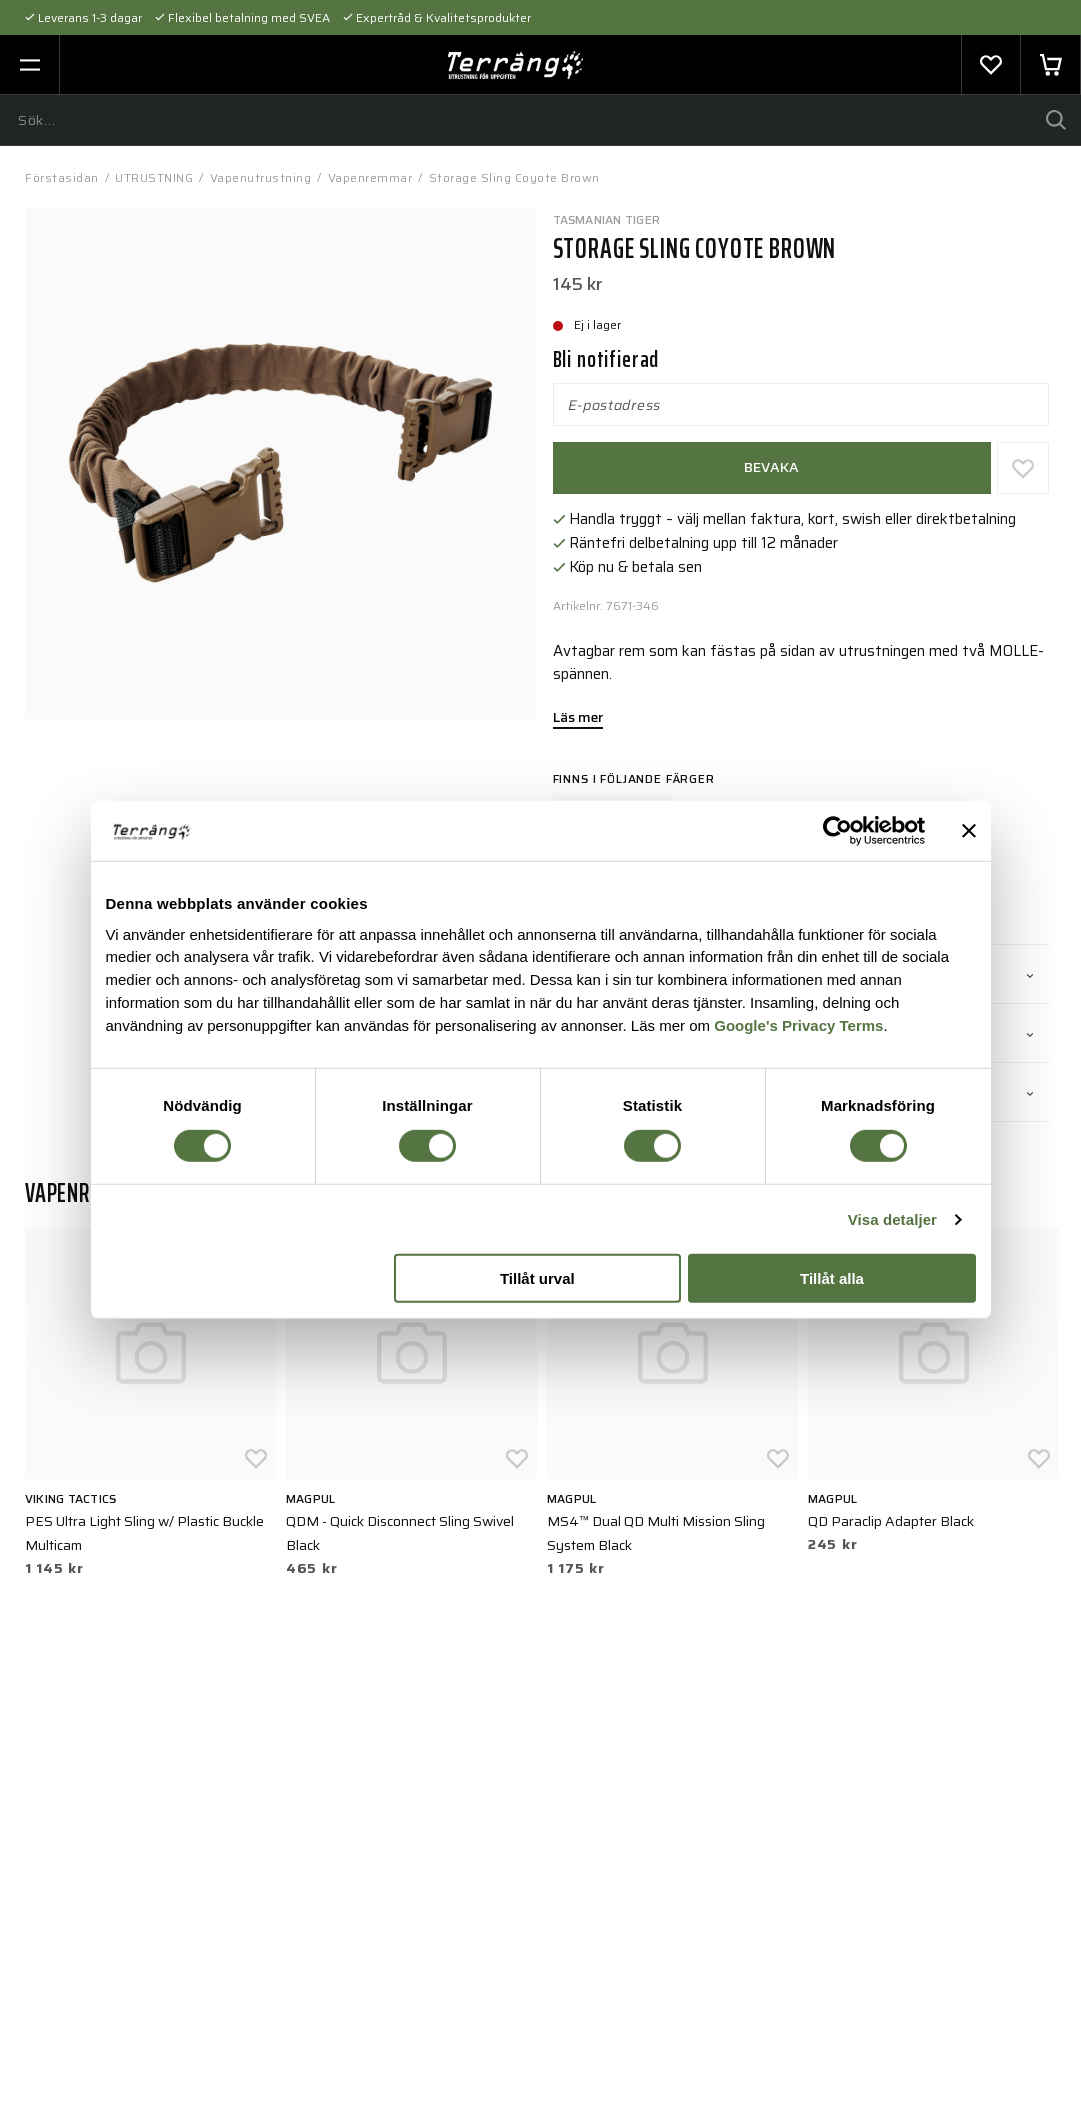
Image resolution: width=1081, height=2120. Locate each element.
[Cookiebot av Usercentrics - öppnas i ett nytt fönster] (837, 831)
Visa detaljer (892, 1219)
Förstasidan (62, 177)
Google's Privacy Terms (798, 1025)
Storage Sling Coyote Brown (514, 177)
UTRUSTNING (154, 177)
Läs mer (578, 719)
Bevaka (772, 467)
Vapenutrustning (261, 177)
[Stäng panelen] (969, 831)
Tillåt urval (537, 1278)
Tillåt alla (832, 1278)
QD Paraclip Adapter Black (891, 1521)
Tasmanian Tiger (607, 219)
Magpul (310, 1498)
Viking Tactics (70, 1498)
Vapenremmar (370, 177)
